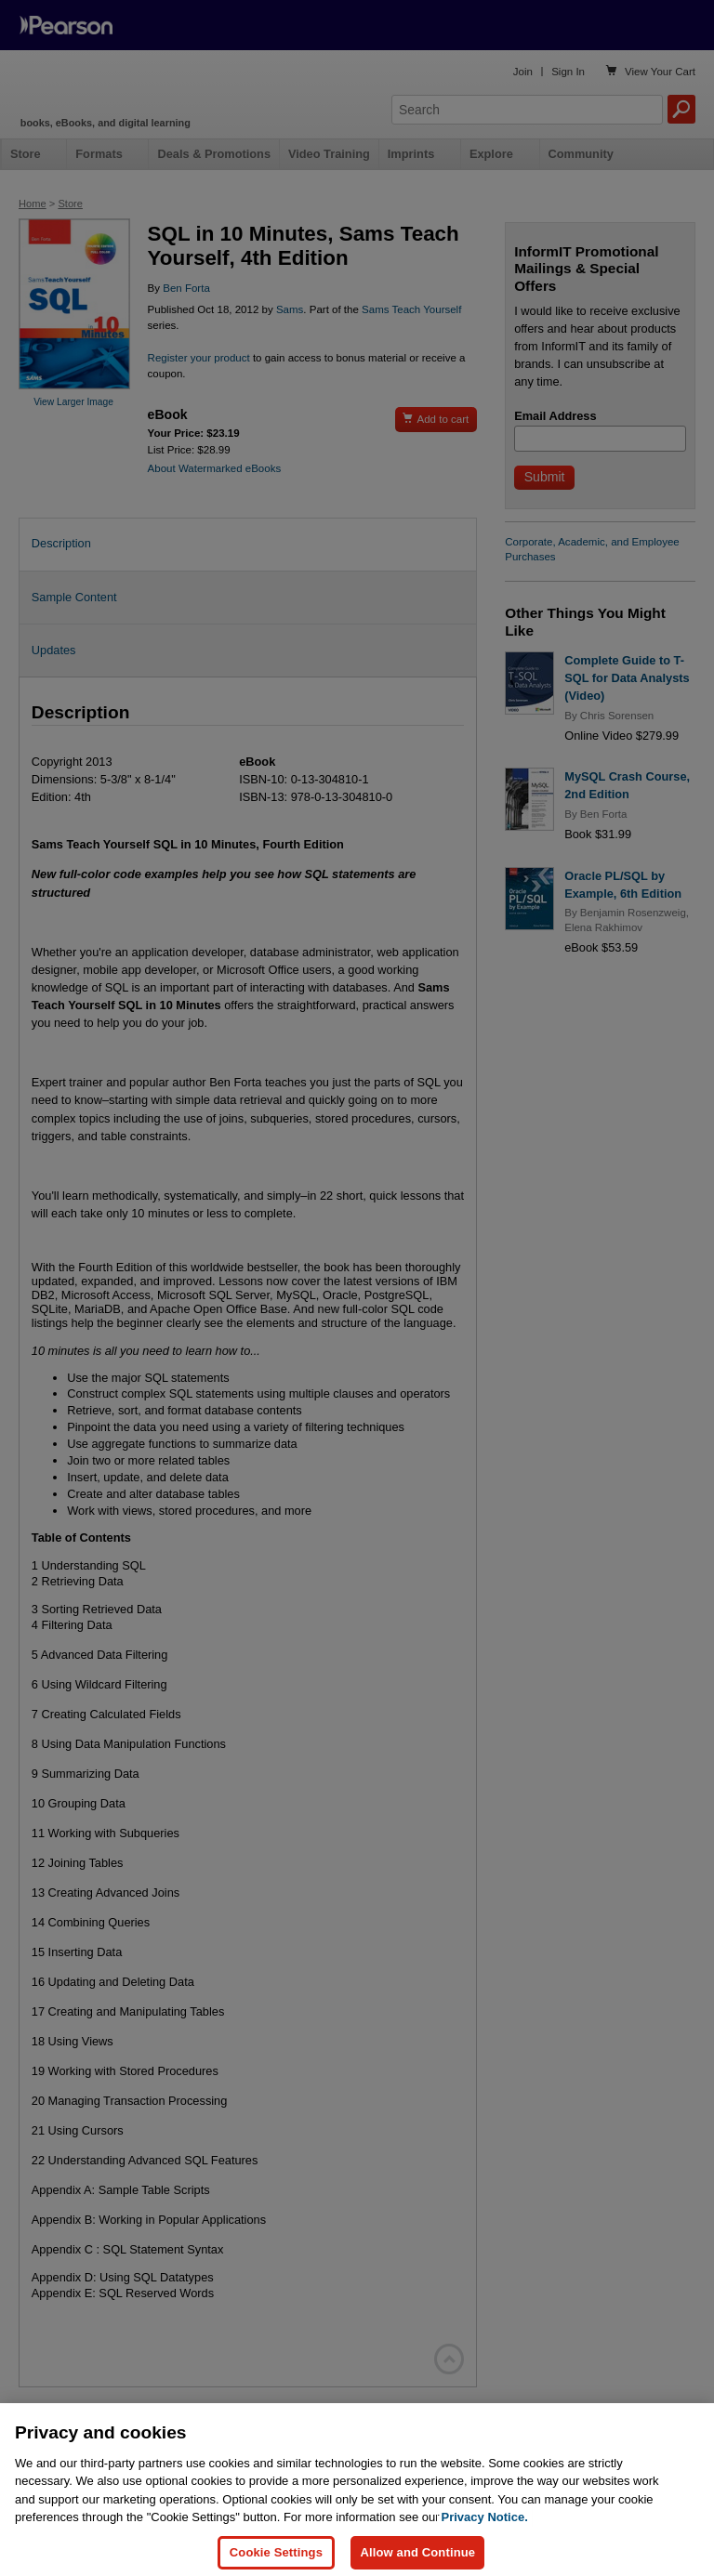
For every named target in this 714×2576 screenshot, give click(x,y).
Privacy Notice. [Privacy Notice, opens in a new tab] (485, 2533)
